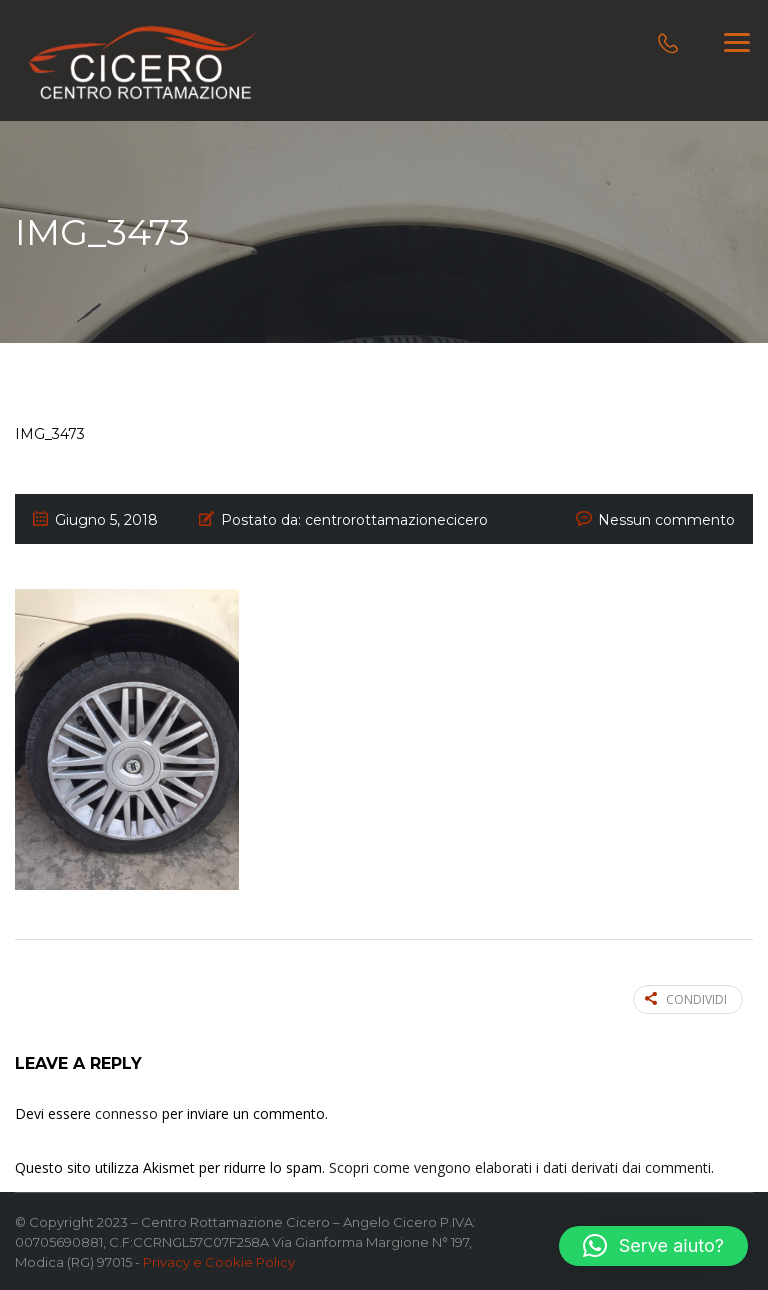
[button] (653, 1246)
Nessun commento (666, 520)
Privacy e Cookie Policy (219, 1262)
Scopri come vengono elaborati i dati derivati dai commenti (520, 1167)
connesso (126, 1113)
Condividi (686, 999)
